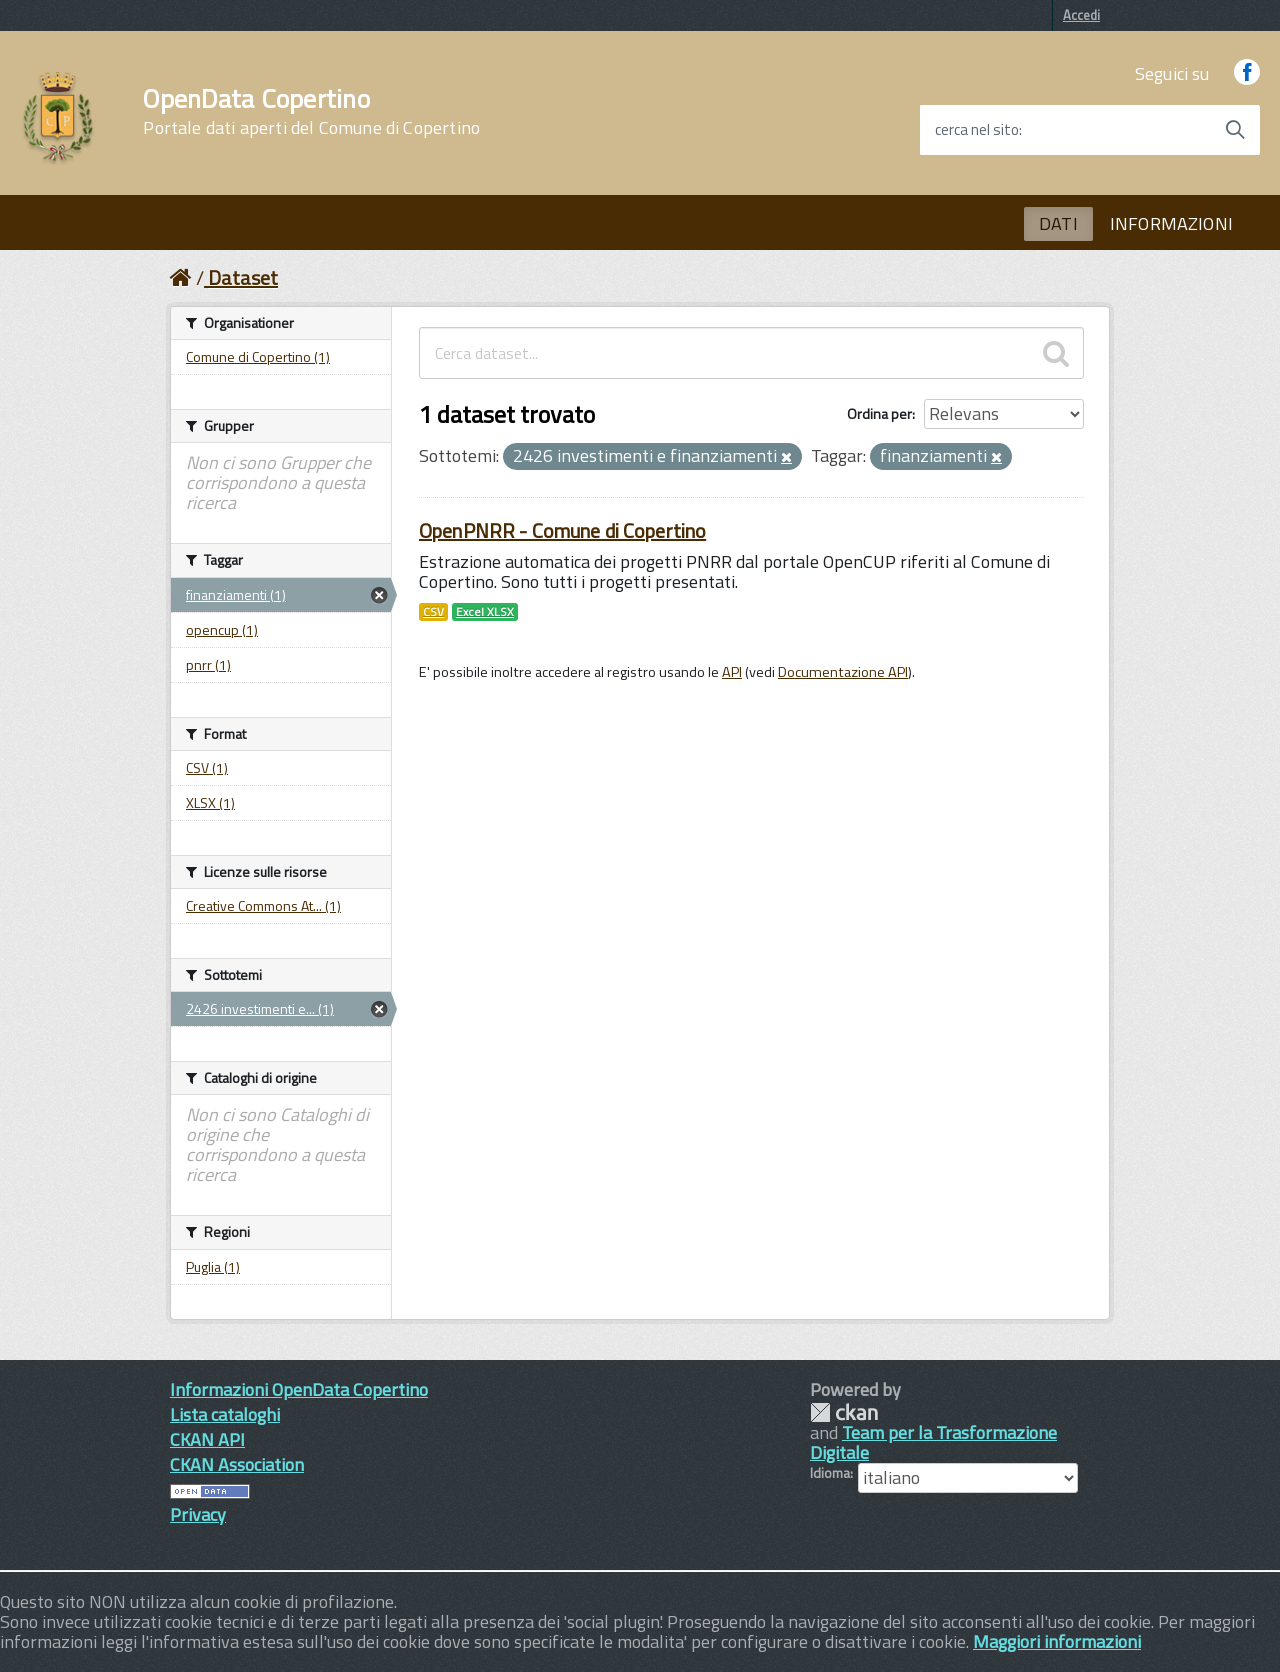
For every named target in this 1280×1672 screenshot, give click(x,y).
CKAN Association (237, 1464)
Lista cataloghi (225, 1414)
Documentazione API (843, 672)
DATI (1058, 223)
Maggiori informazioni (1057, 1641)
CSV (433, 612)
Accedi (1081, 15)
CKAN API (207, 1439)
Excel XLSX (485, 612)
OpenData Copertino (311, 112)
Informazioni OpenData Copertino (299, 1389)
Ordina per (879, 413)
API (732, 672)
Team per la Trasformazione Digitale (933, 1442)
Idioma (830, 1473)
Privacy (198, 1514)
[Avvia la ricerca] (1235, 130)
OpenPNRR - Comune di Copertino (562, 530)
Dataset (243, 277)
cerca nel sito (977, 130)
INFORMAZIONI (1171, 223)
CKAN (844, 1412)
